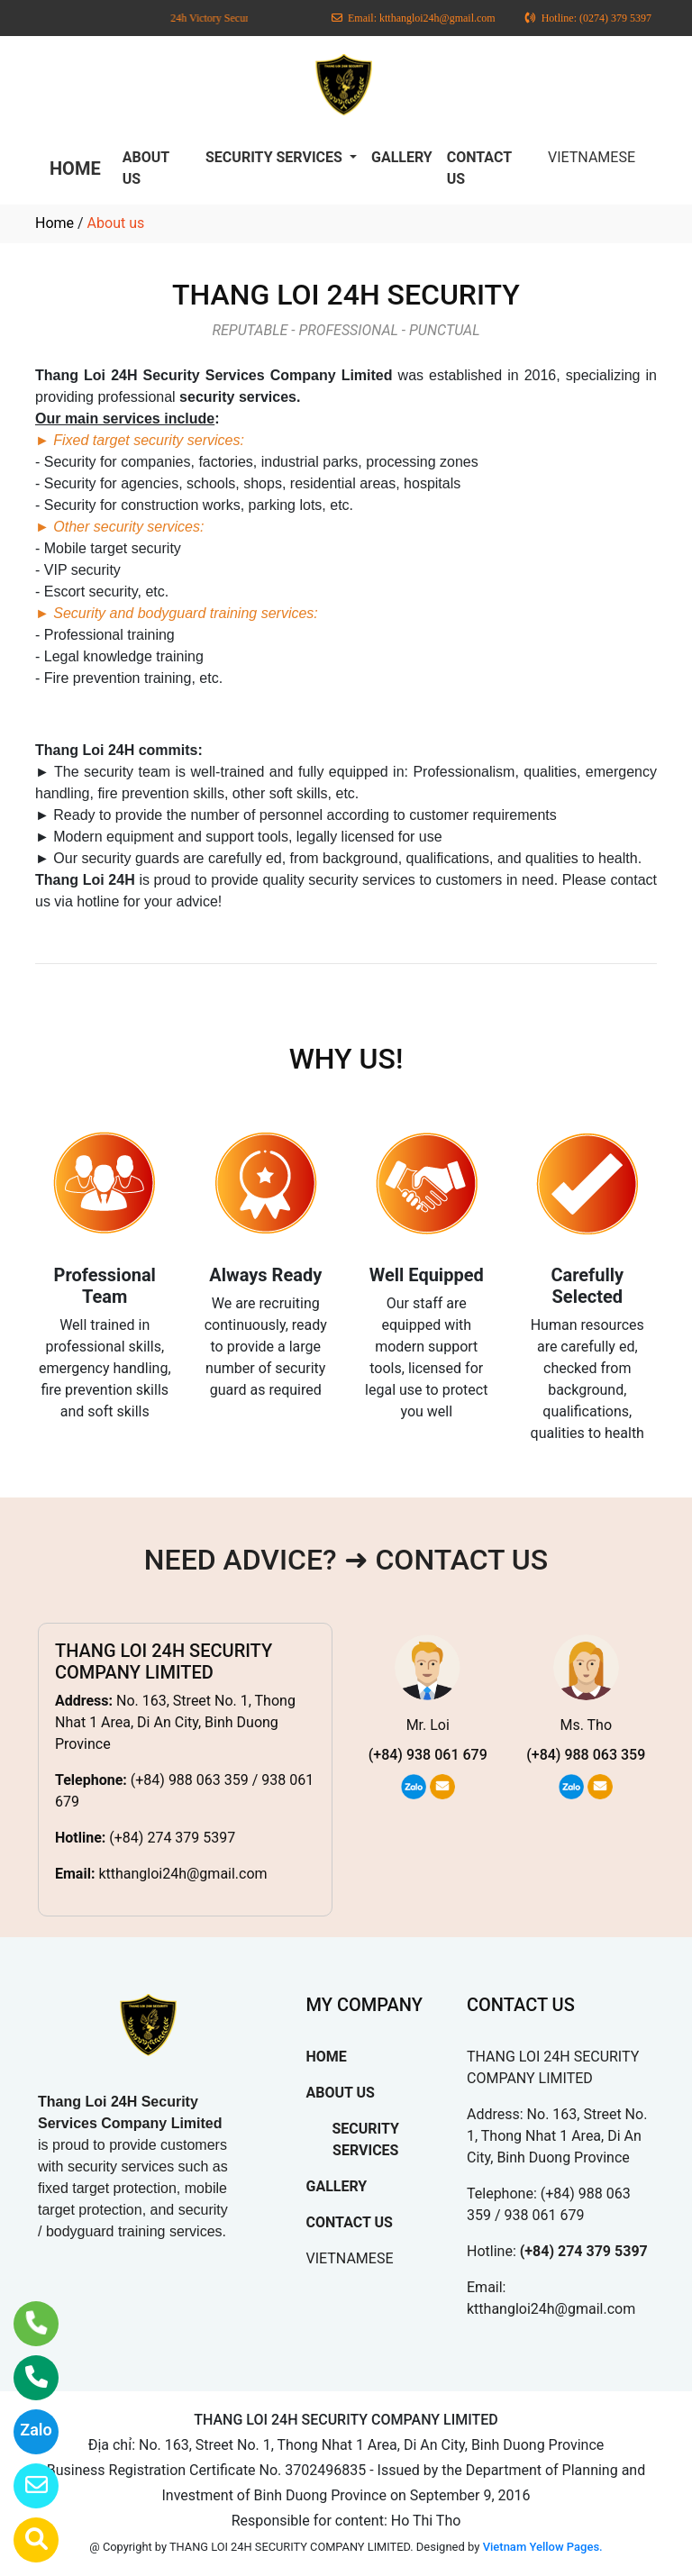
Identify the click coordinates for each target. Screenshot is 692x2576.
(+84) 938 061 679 (428, 1754)
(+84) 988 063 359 (585, 1754)
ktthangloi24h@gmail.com (182, 1873)
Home (54, 223)
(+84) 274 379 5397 (172, 1837)
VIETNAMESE (591, 157)
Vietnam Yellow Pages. (543, 2546)
